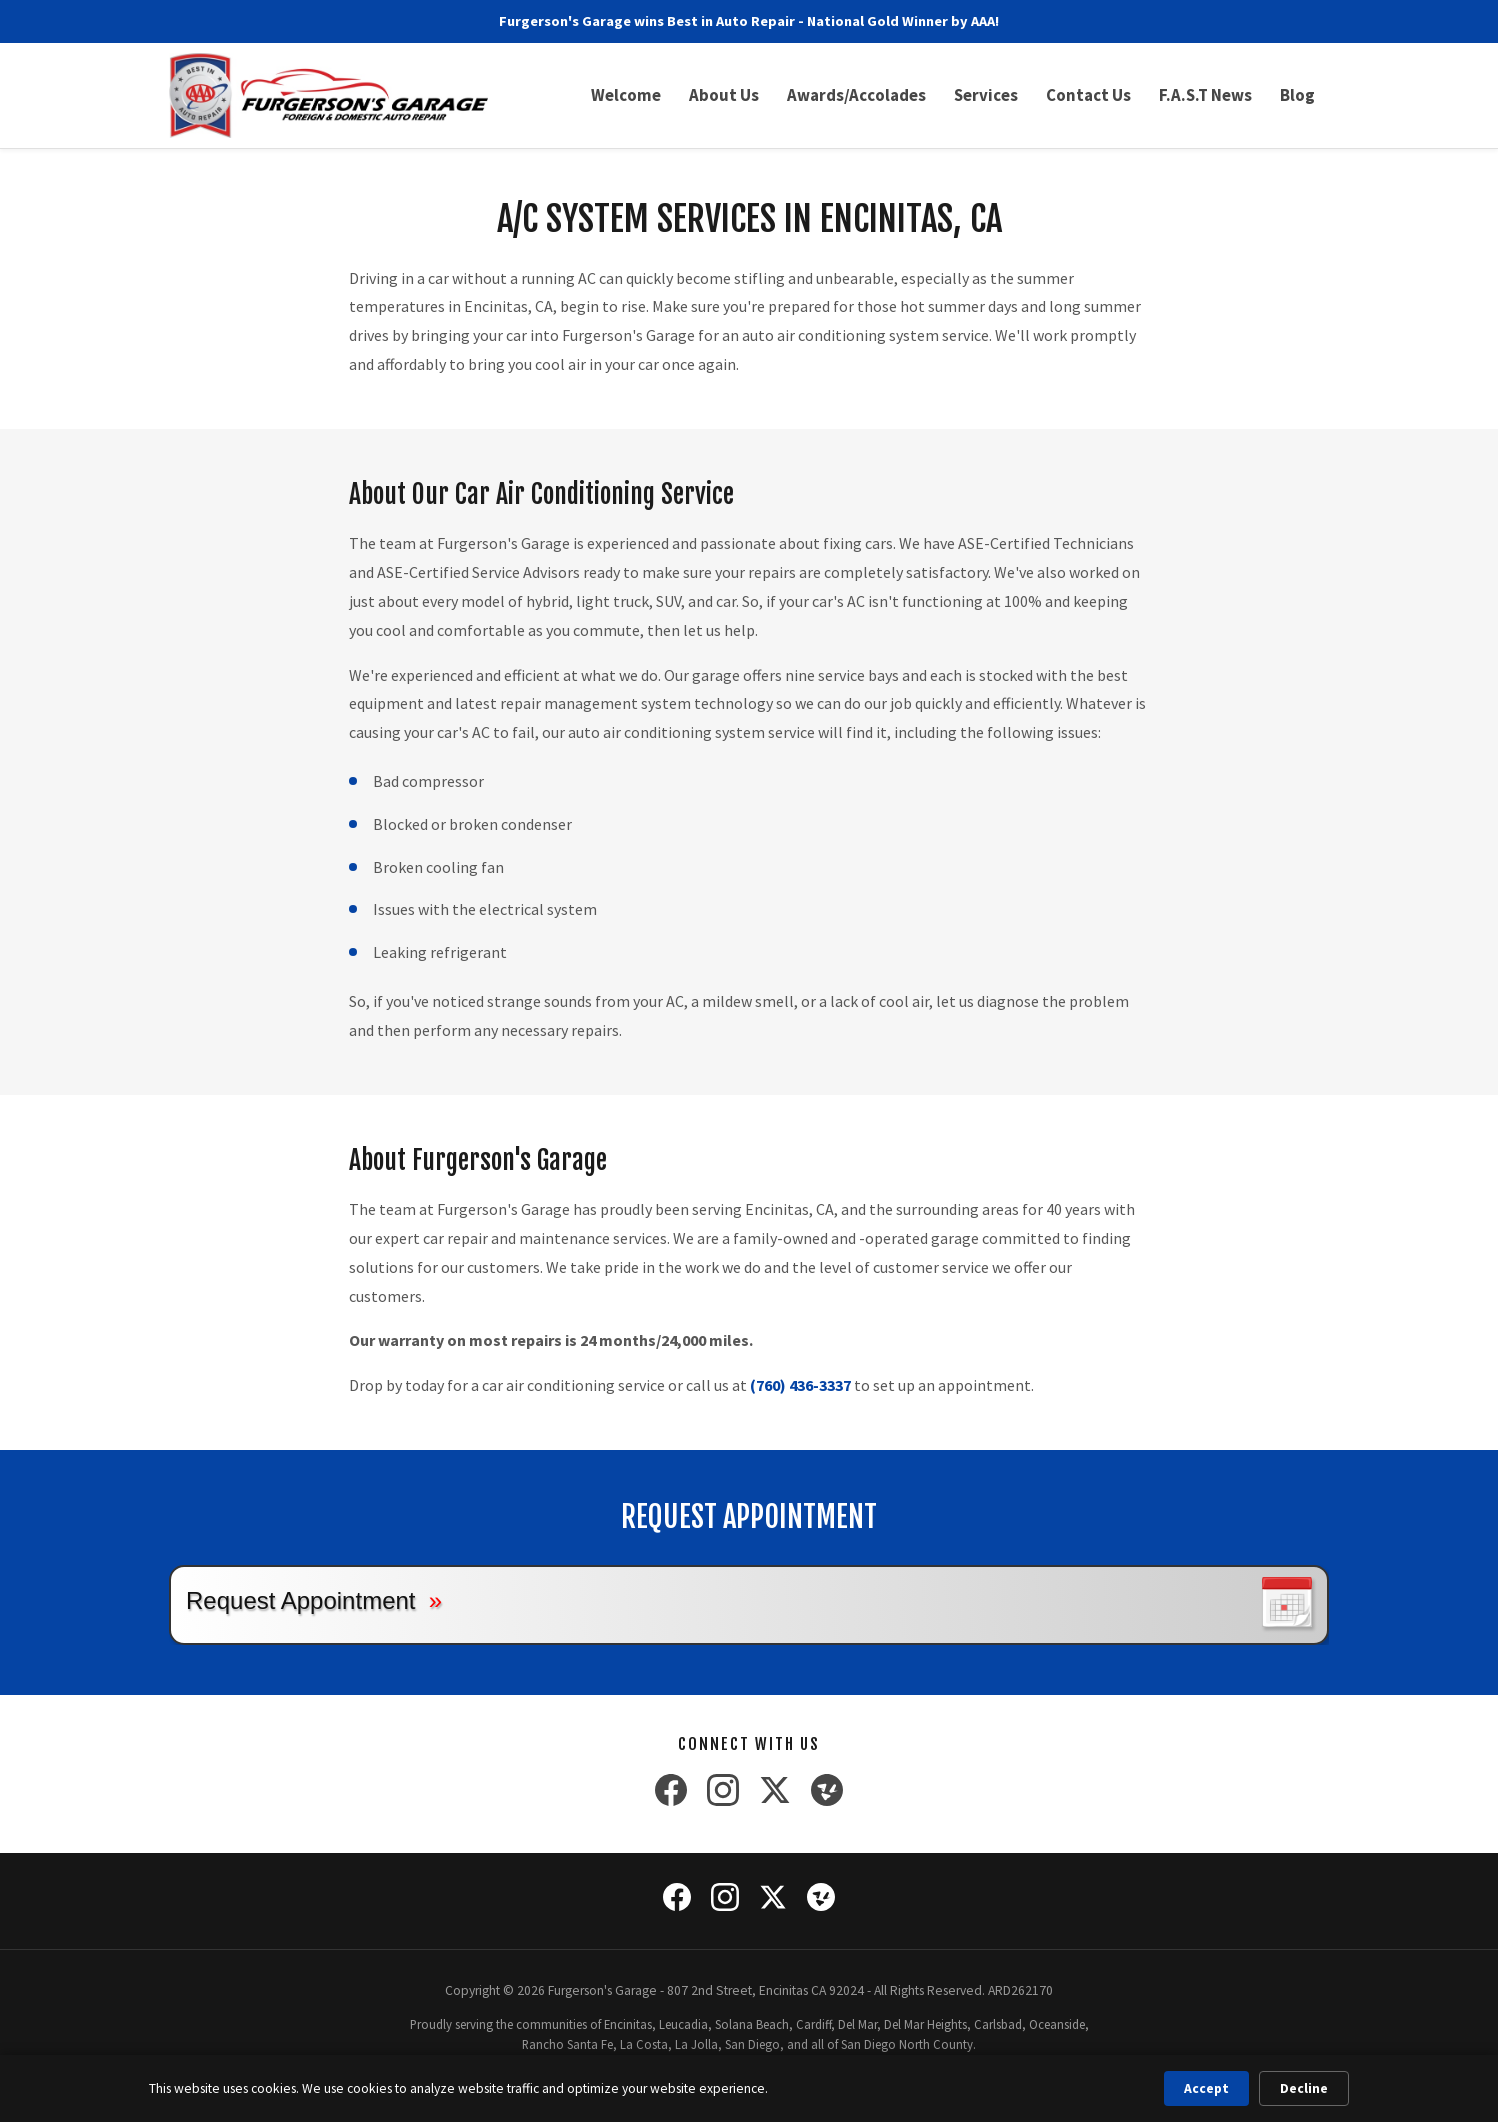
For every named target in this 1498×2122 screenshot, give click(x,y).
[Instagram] (723, 1794)
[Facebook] (671, 1794)
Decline (1304, 2088)
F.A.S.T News (1205, 95)
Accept (1206, 2088)
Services (986, 95)
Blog (1297, 95)
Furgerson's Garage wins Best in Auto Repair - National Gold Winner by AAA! (749, 21)
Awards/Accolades (856, 95)
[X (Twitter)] (775, 1794)
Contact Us (1088, 95)
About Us (724, 95)
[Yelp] (827, 1794)
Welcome (626, 95)
